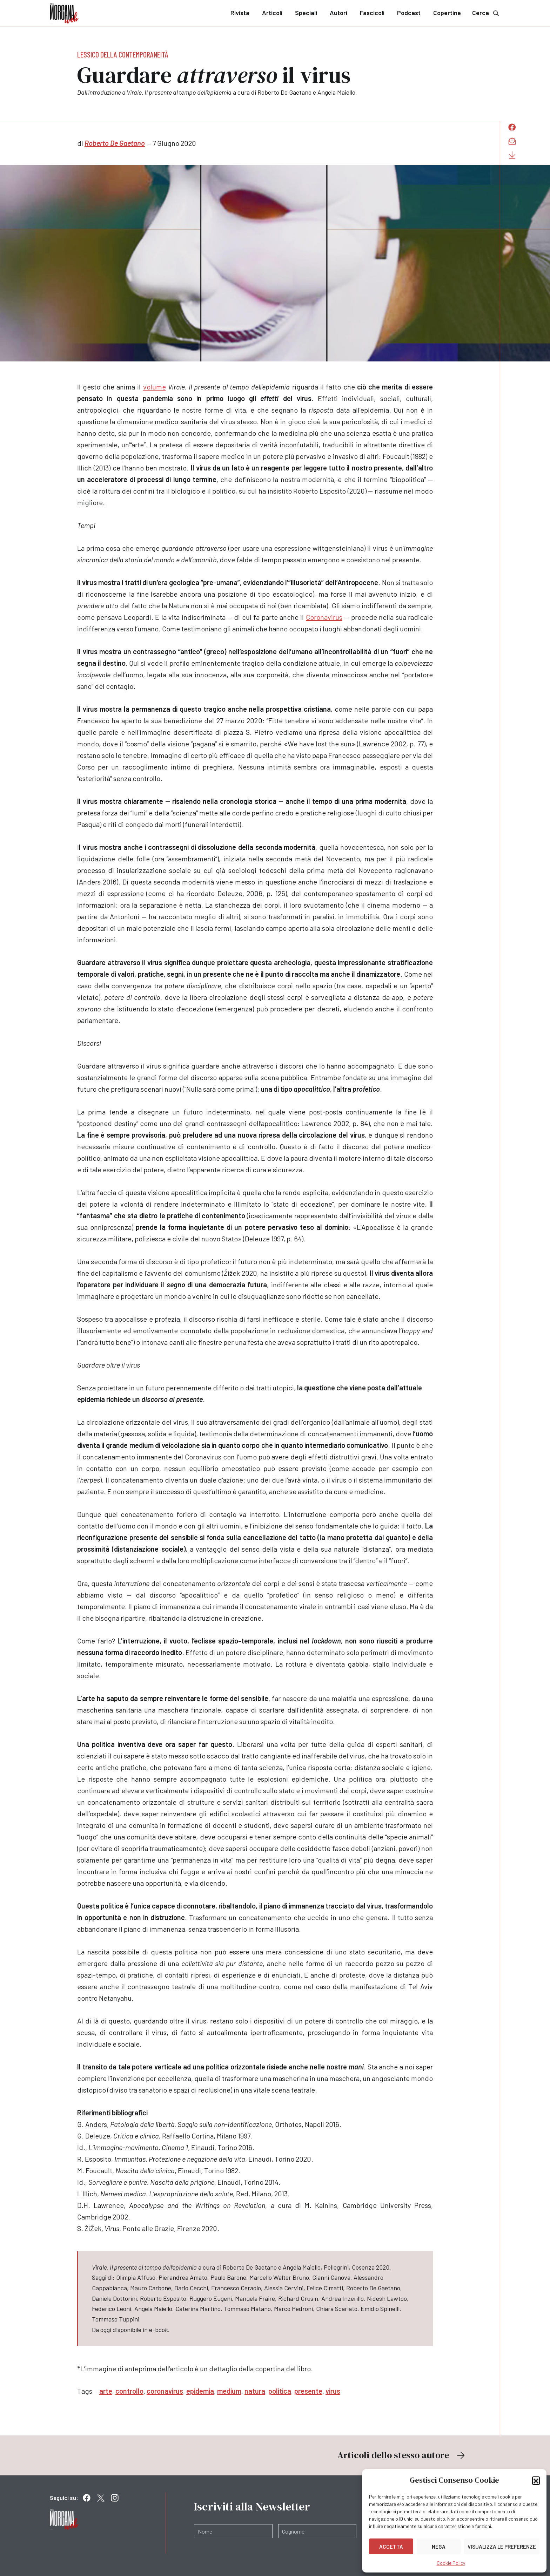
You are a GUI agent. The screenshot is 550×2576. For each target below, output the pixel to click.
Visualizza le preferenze (502, 2546)
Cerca (486, 13)
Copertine (447, 12)
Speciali (306, 12)
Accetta (391, 2546)
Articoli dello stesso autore (402, 2455)
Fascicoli (372, 12)
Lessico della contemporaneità (122, 54)
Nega (438, 2546)
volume (154, 386)
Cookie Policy (451, 2563)
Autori (338, 12)
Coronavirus (324, 617)
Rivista (239, 12)
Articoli (272, 12)
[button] (535, 2480)
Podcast (409, 12)
